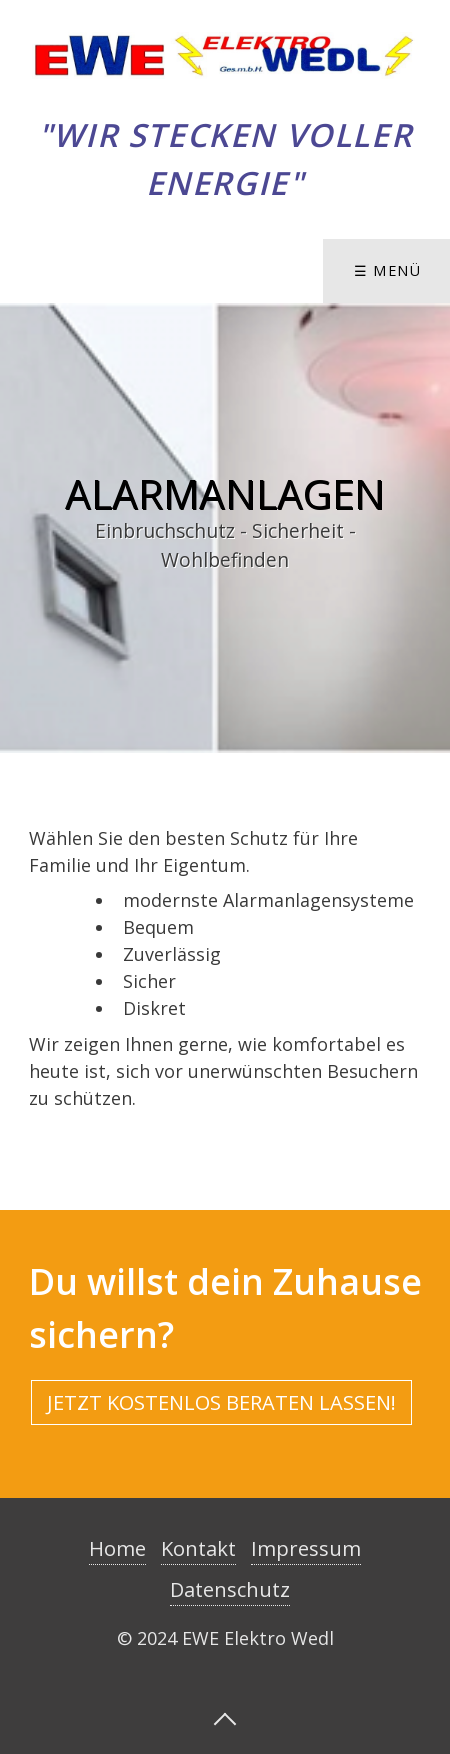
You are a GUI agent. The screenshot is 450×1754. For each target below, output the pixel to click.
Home (117, 1548)
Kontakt (198, 1548)
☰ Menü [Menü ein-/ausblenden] (388, 270)
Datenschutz (230, 1589)
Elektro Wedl (224, 105)
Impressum (306, 1548)
